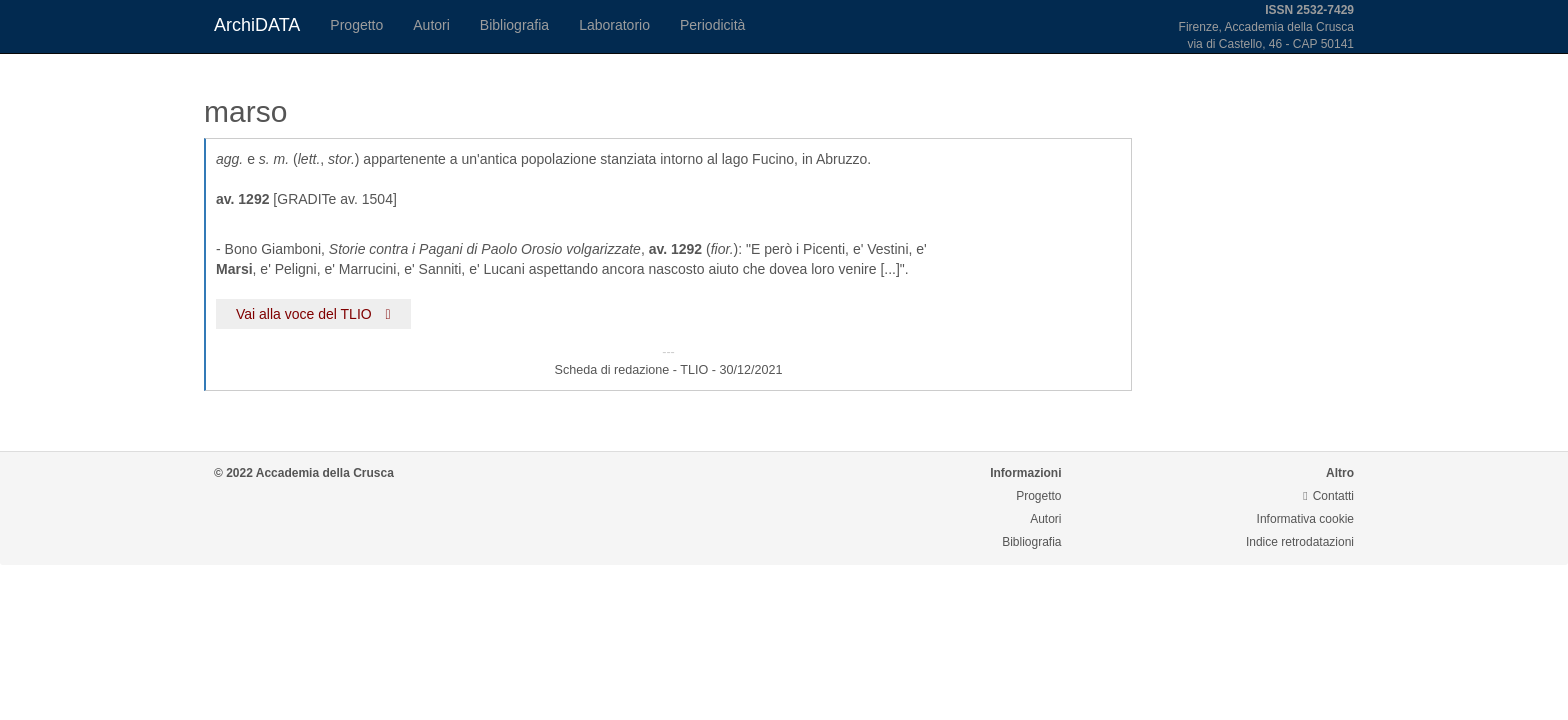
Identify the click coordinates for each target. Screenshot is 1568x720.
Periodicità (712, 25)
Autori (431, 25)
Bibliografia (514, 25)
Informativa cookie (1305, 519)
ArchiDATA (257, 25)
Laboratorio (614, 25)
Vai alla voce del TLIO (313, 314)
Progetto (356, 25)
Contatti (1328, 496)
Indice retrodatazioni (1300, 542)
